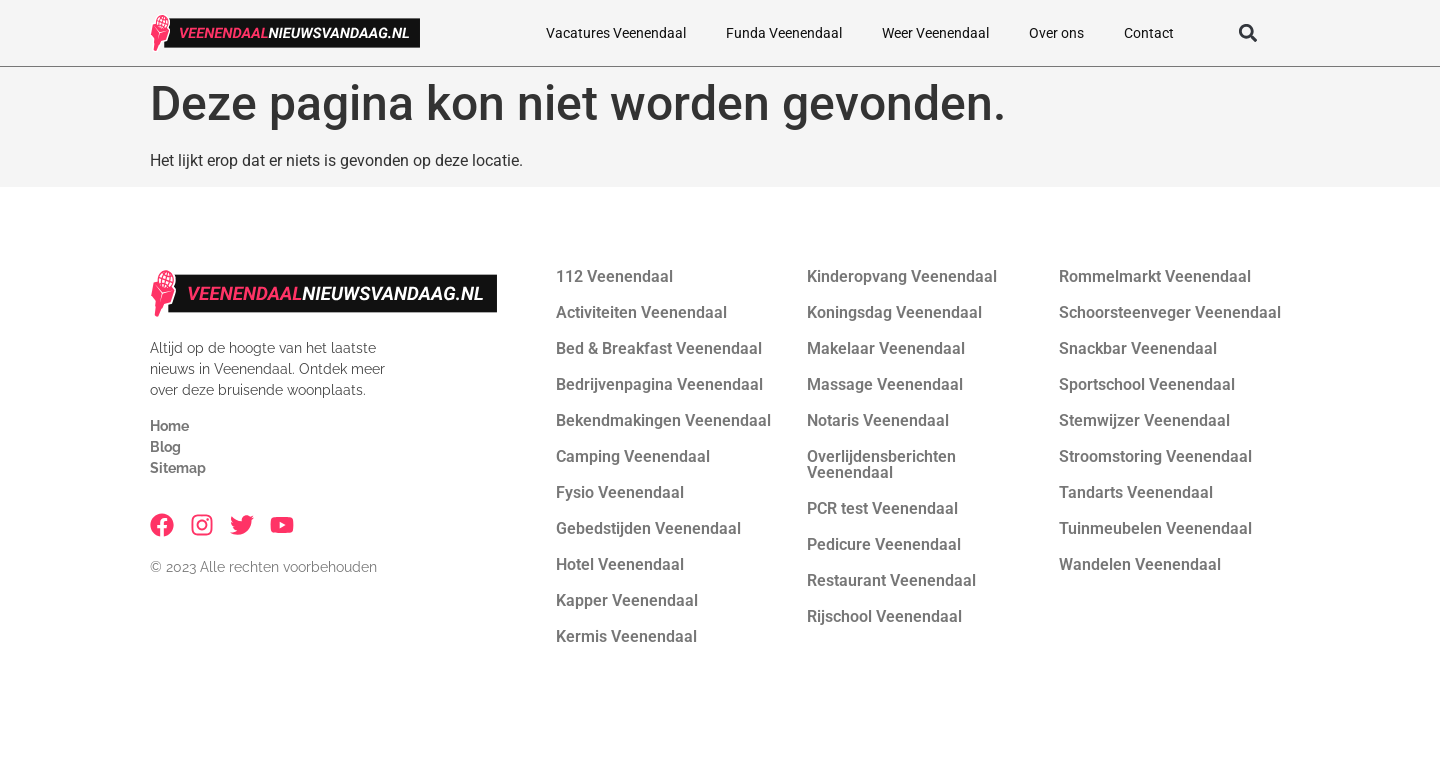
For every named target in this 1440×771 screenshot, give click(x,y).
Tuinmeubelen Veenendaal (1155, 528)
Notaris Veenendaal (878, 420)
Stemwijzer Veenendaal (1144, 420)
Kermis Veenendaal (626, 636)
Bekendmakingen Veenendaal (663, 420)
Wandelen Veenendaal (1140, 564)
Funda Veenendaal (784, 33)
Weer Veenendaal (935, 33)
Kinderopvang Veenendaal (902, 276)
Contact (1149, 33)
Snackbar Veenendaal (1138, 348)
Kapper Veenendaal (627, 600)
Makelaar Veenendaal (886, 348)
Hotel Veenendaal (620, 564)
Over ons (1056, 33)
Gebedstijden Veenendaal (648, 528)
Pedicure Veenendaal (884, 544)
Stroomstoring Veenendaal (1155, 456)
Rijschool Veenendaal (884, 616)
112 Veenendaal (614, 276)
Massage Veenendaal (885, 384)
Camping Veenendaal (633, 456)
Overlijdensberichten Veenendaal (881, 464)
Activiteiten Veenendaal (641, 312)
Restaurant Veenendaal (891, 580)
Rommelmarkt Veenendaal (1155, 276)
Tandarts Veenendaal (1136, 492)
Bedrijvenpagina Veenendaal (659, 384)
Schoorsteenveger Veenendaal (1170, 312)
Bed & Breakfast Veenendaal (659, 348)
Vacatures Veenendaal (616, 33)
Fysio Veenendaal (620, 492)
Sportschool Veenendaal (1147, 384)
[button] (1247, 33)
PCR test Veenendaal (882, 508)
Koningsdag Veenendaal (894, 312)
